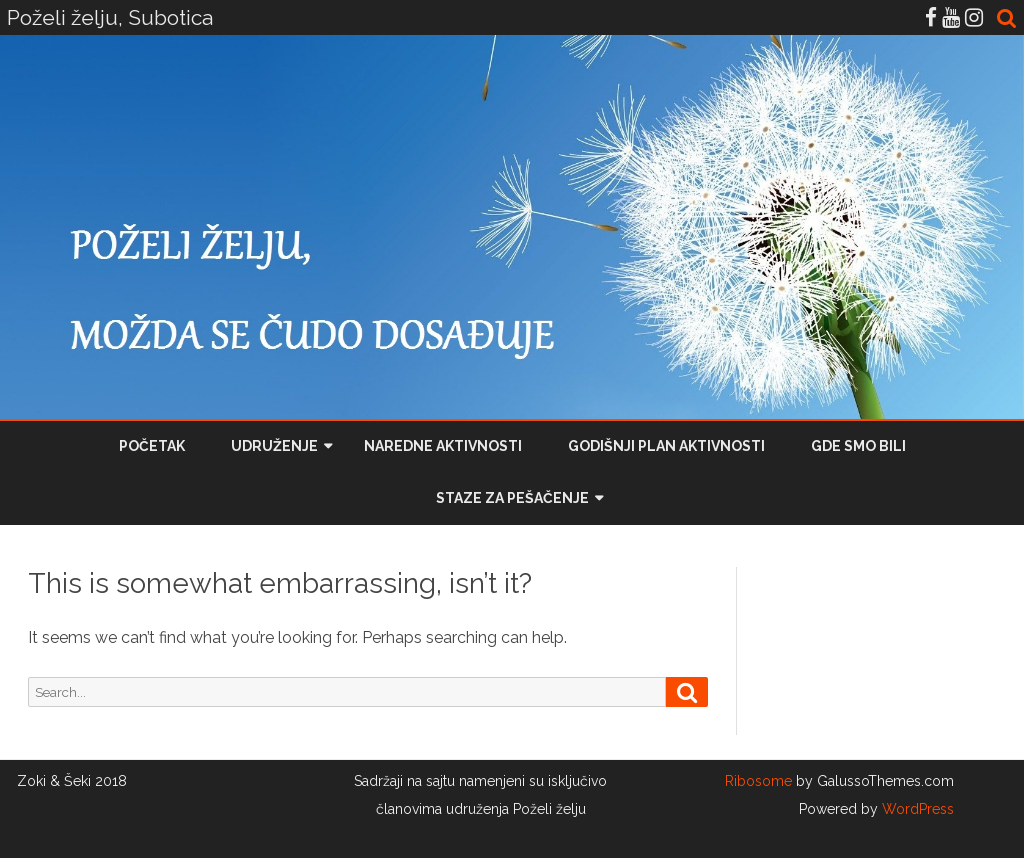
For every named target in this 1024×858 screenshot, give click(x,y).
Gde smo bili (858, 446)
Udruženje (274, 446)
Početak (152, 446)
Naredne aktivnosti (443, 446)
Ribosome (758, 781)
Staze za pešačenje (512, 498)
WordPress (916, 809)
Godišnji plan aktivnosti (666, 446)
